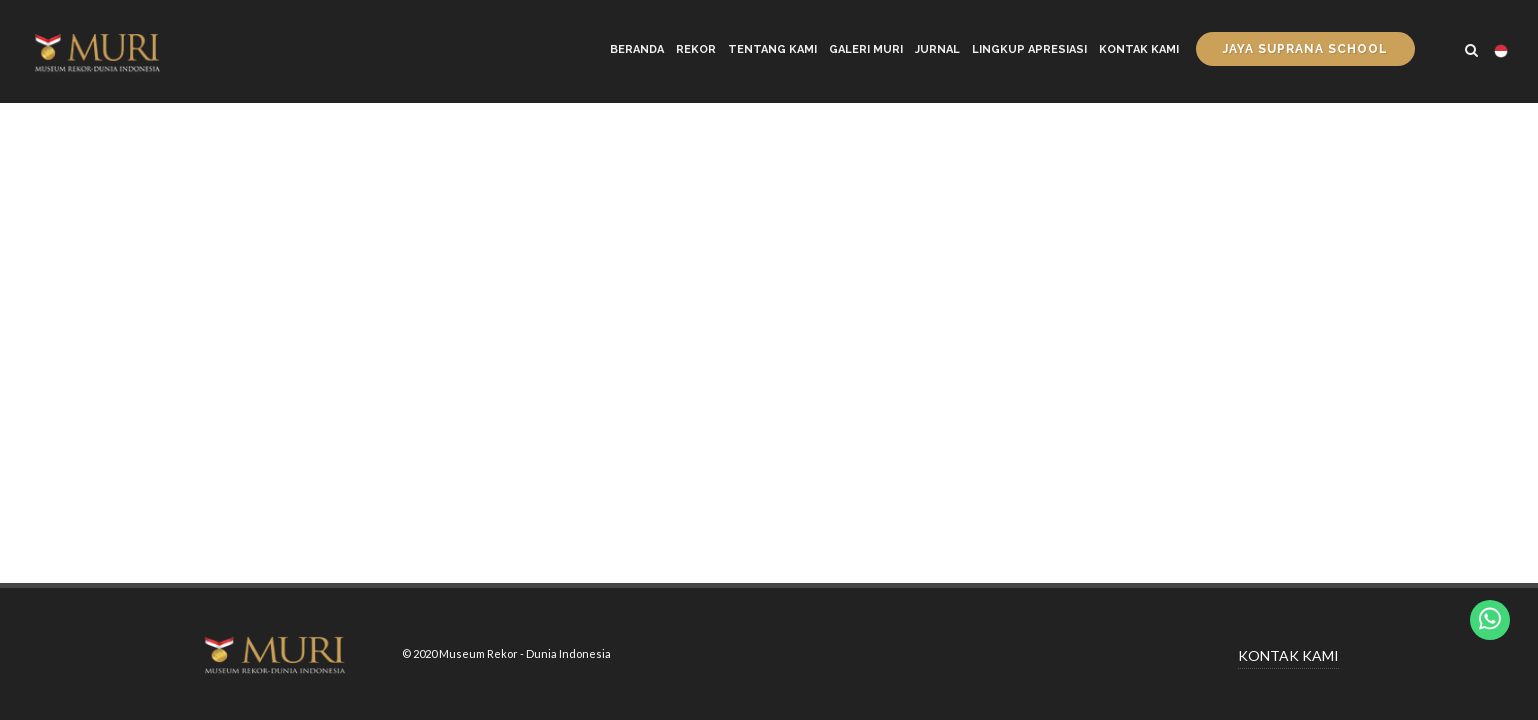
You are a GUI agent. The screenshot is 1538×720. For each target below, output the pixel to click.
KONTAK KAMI (1288, 655)
